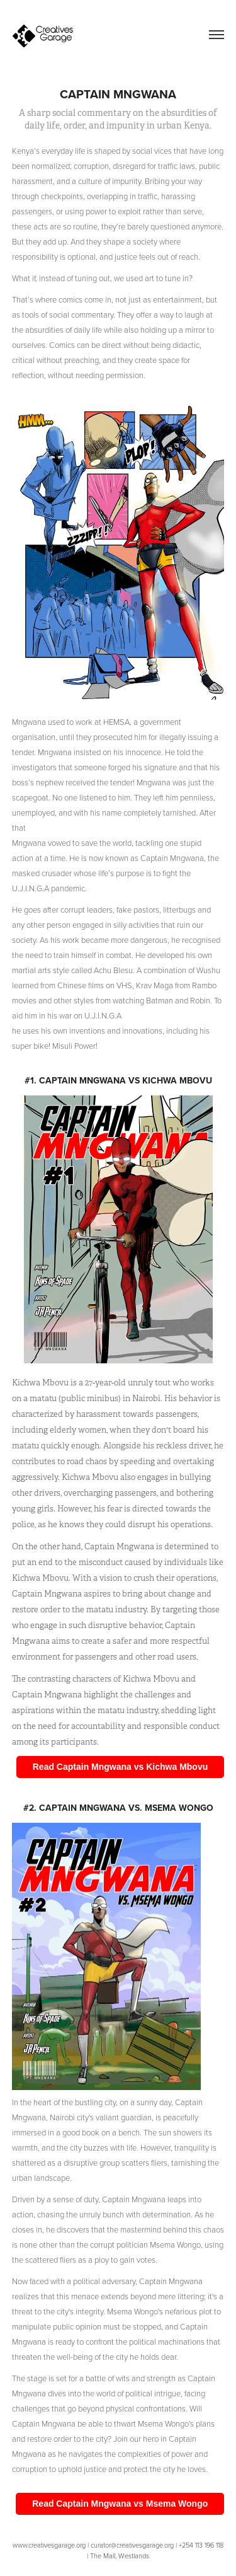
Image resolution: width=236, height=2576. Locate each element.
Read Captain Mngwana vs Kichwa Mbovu (120, 1767)
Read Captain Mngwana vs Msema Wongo (120, 2503)
